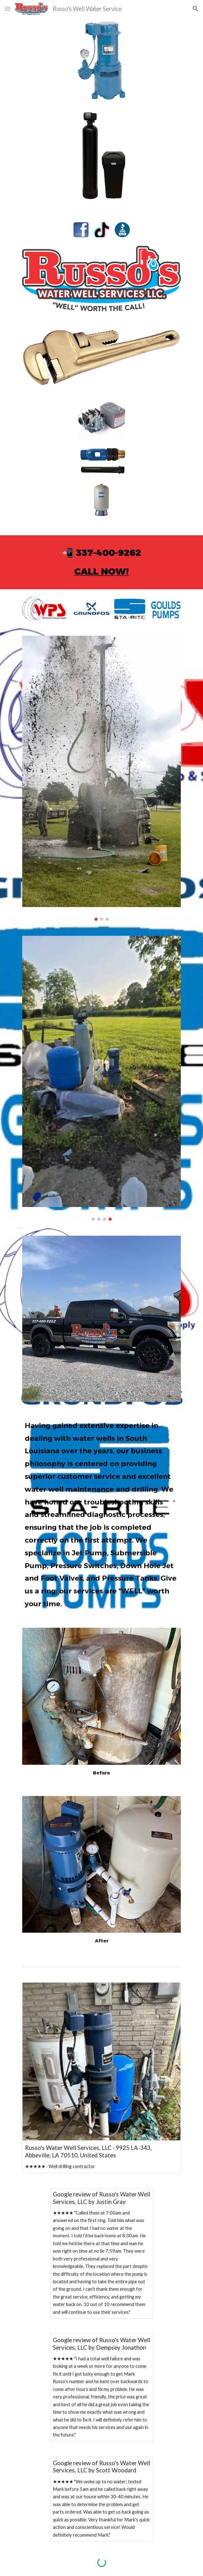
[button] (7, 8)
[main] (101, 562)
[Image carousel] (101, 778)
